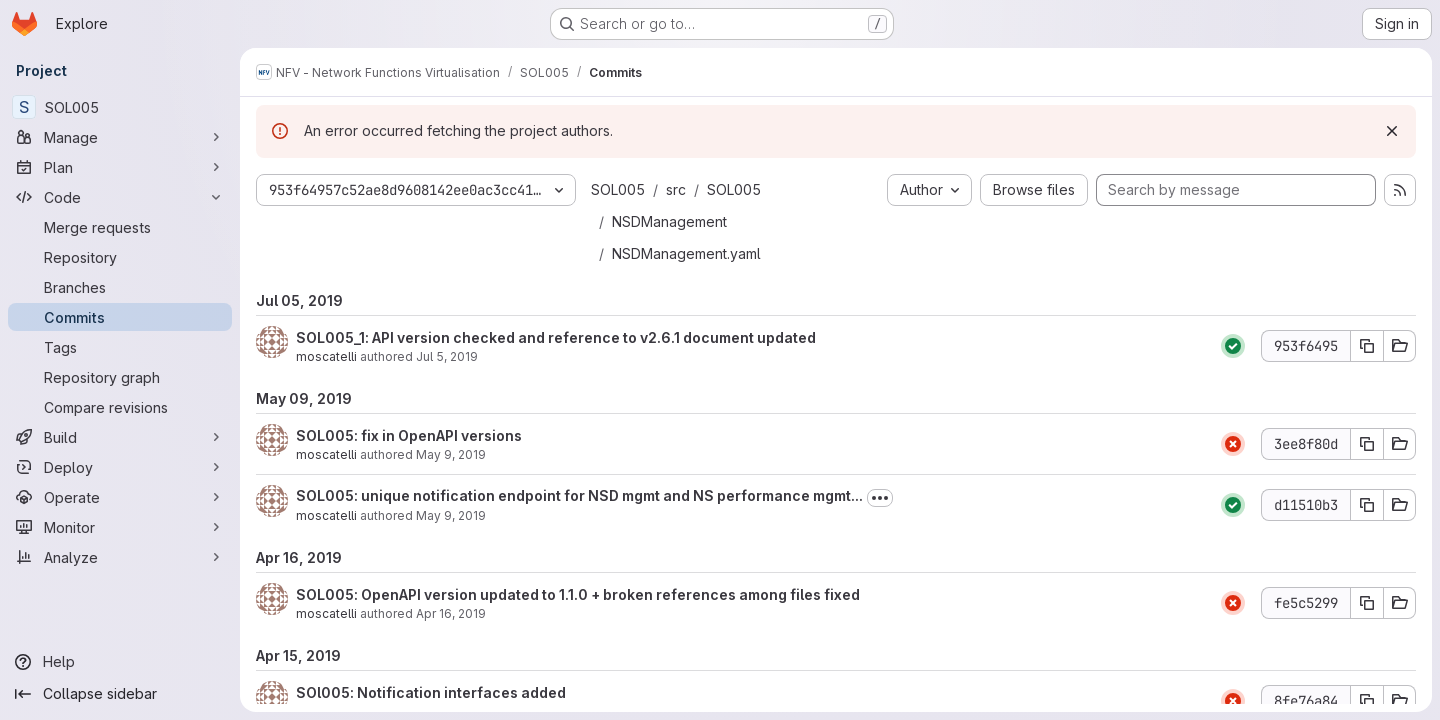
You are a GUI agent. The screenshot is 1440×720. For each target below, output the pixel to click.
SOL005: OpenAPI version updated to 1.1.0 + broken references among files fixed (578, 594)
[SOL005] (120, 107)
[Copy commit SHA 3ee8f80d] (1367, 444)
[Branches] (120, 287)
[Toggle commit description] (880, 498)
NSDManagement (669, 221)
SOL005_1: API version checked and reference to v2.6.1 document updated (556, 337)
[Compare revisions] (120, 407)
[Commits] (120, 317)
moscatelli (326, 356)
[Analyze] (120, 557)
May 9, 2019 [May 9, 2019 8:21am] (451, 515)
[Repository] (120, 257)
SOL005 (618, 189)
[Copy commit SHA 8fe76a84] (1367, 701)
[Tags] (120, 347)
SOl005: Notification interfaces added (431, 692)
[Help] (120, 662)
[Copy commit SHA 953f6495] (1367, 346)
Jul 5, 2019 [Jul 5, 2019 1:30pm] (447, 356)
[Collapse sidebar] (120, 694)
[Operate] (120, 497)
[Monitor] (120, 527)
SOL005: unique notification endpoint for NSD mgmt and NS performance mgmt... (579, 495)
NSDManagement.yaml (686, 253)
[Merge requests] (120, 227)
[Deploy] (120, 467)
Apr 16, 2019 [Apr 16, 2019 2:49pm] (451, 613)
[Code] (120, 197)
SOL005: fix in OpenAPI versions (409, 435)
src (676, 189)
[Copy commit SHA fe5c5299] (1367, 603)
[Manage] (120, 137)
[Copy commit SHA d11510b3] (1367, 505)
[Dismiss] (1392, 131)
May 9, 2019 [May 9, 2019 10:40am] (451, 454)
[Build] (120, 437)
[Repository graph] (120, 377)
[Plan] (120, 167)
